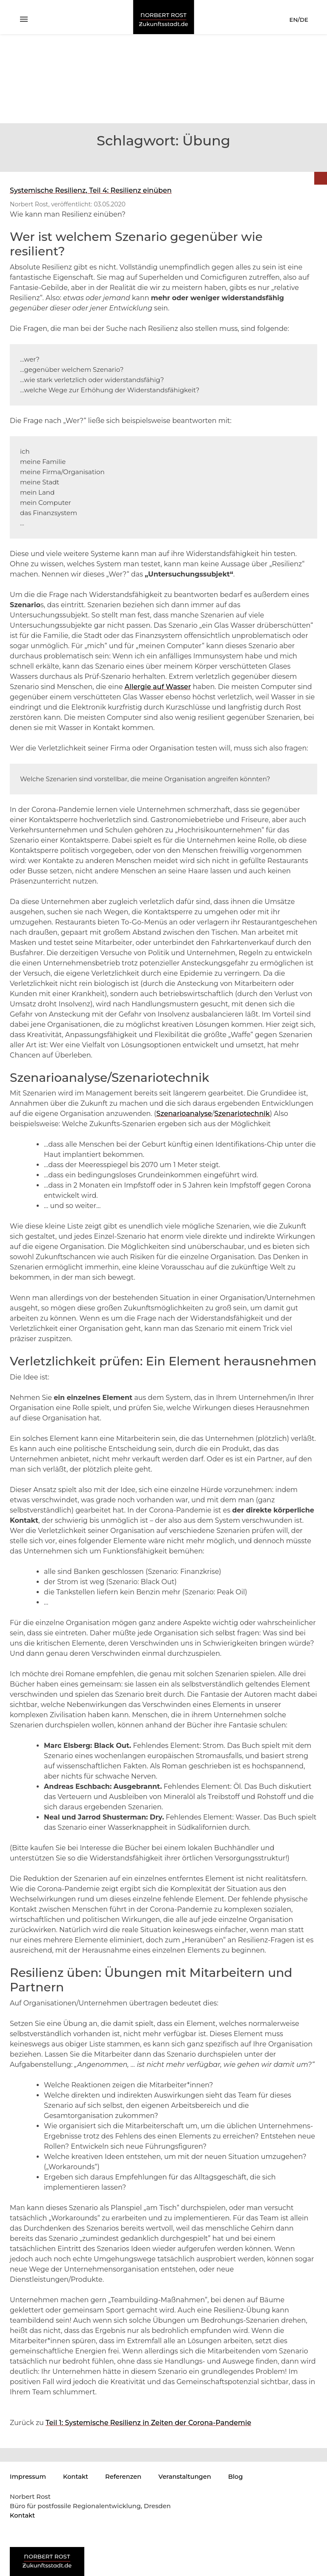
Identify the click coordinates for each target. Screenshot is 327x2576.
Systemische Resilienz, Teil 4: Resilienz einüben (91, 190)
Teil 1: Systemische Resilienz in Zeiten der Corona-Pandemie (148, 2423)
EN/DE (299, 19)
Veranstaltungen (184, 2476)
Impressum (28, 2476)
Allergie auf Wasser (158, 687)
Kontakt (75, 2476)
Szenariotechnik (242, 1114)
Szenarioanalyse (184, 1114)
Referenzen (123, 2476)
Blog (235, 2476)
